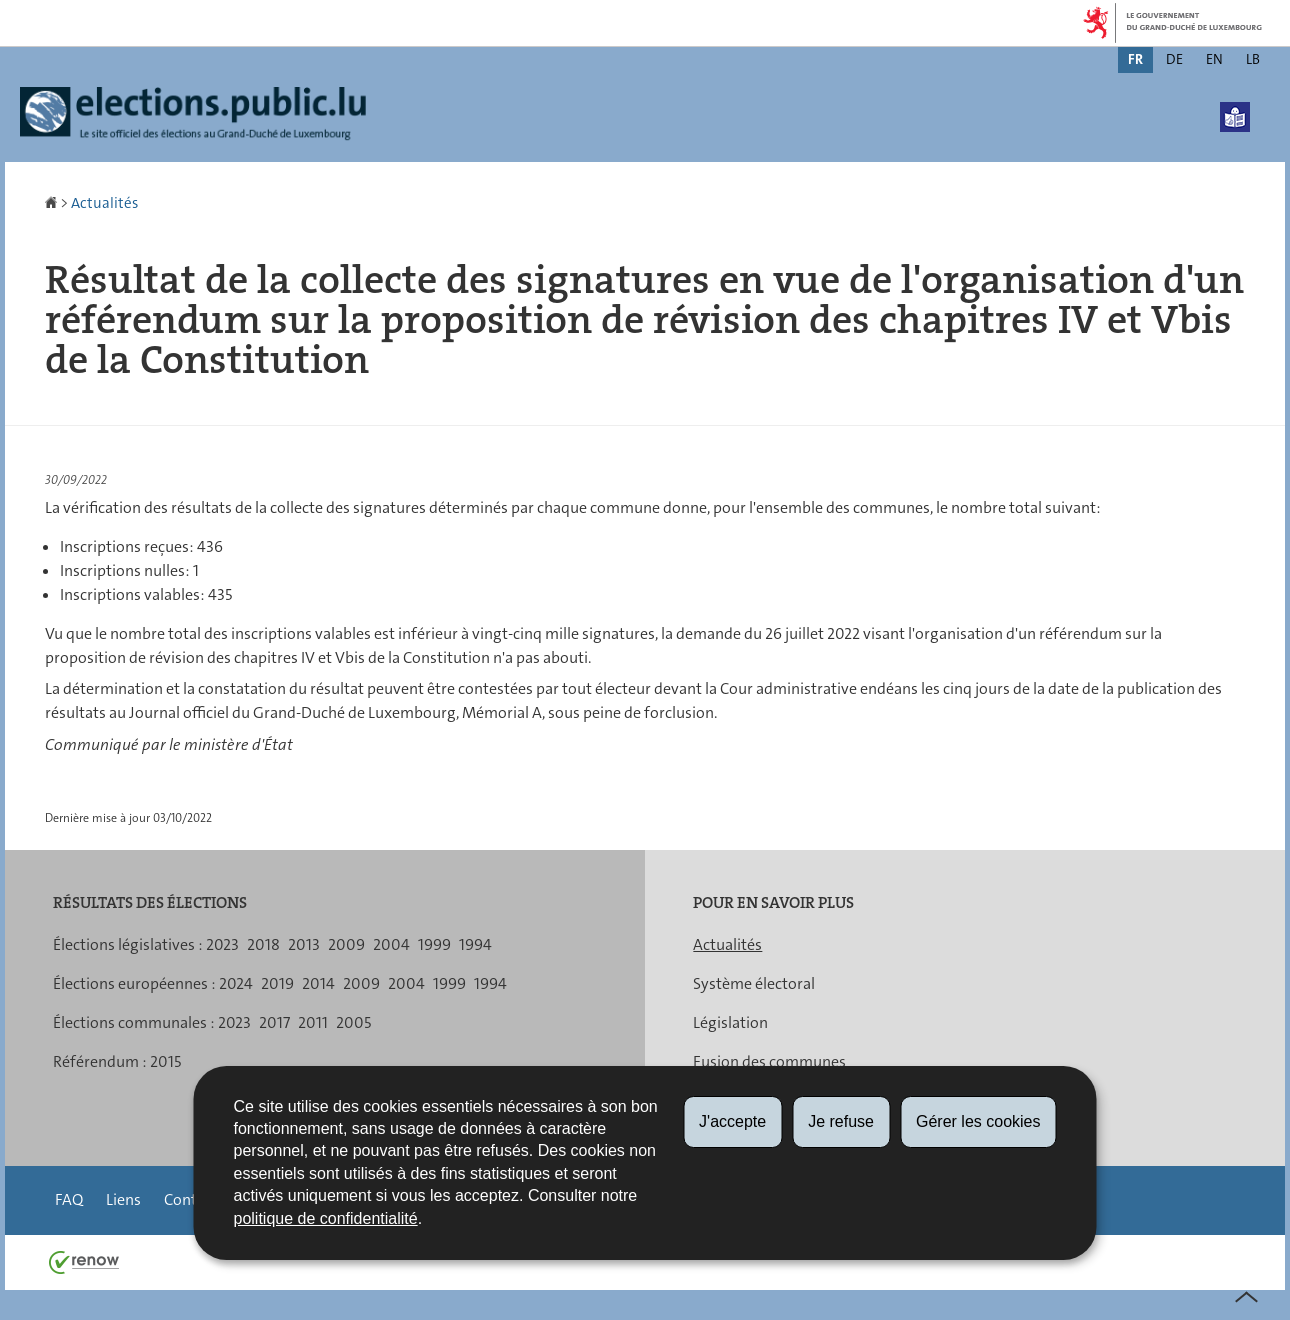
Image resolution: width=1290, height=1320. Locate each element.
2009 (346, 944)
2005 (353, 1022)
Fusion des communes (769, 1061)
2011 (313, 1022)
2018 (263, 944)
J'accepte (732, 1121)
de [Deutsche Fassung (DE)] (1174, 59)
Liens (123, 1199)
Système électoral (754, 983)
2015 (165, 1061)
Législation (730, 1022)
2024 (236, 983)
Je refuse (841, 1121)
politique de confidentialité (326, 1218)
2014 (318, 983)
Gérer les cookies (978, 1121)
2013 (304, 944)
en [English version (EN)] (1214, 59)
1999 (434, 944)
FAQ (69, 1199)
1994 (475, 944)
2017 (274, 1022)
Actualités (104, 203)
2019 (277, 983)
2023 (222, 944)
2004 (391, 944)
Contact (191, 1199)
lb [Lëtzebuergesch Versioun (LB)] (1253, 59)
